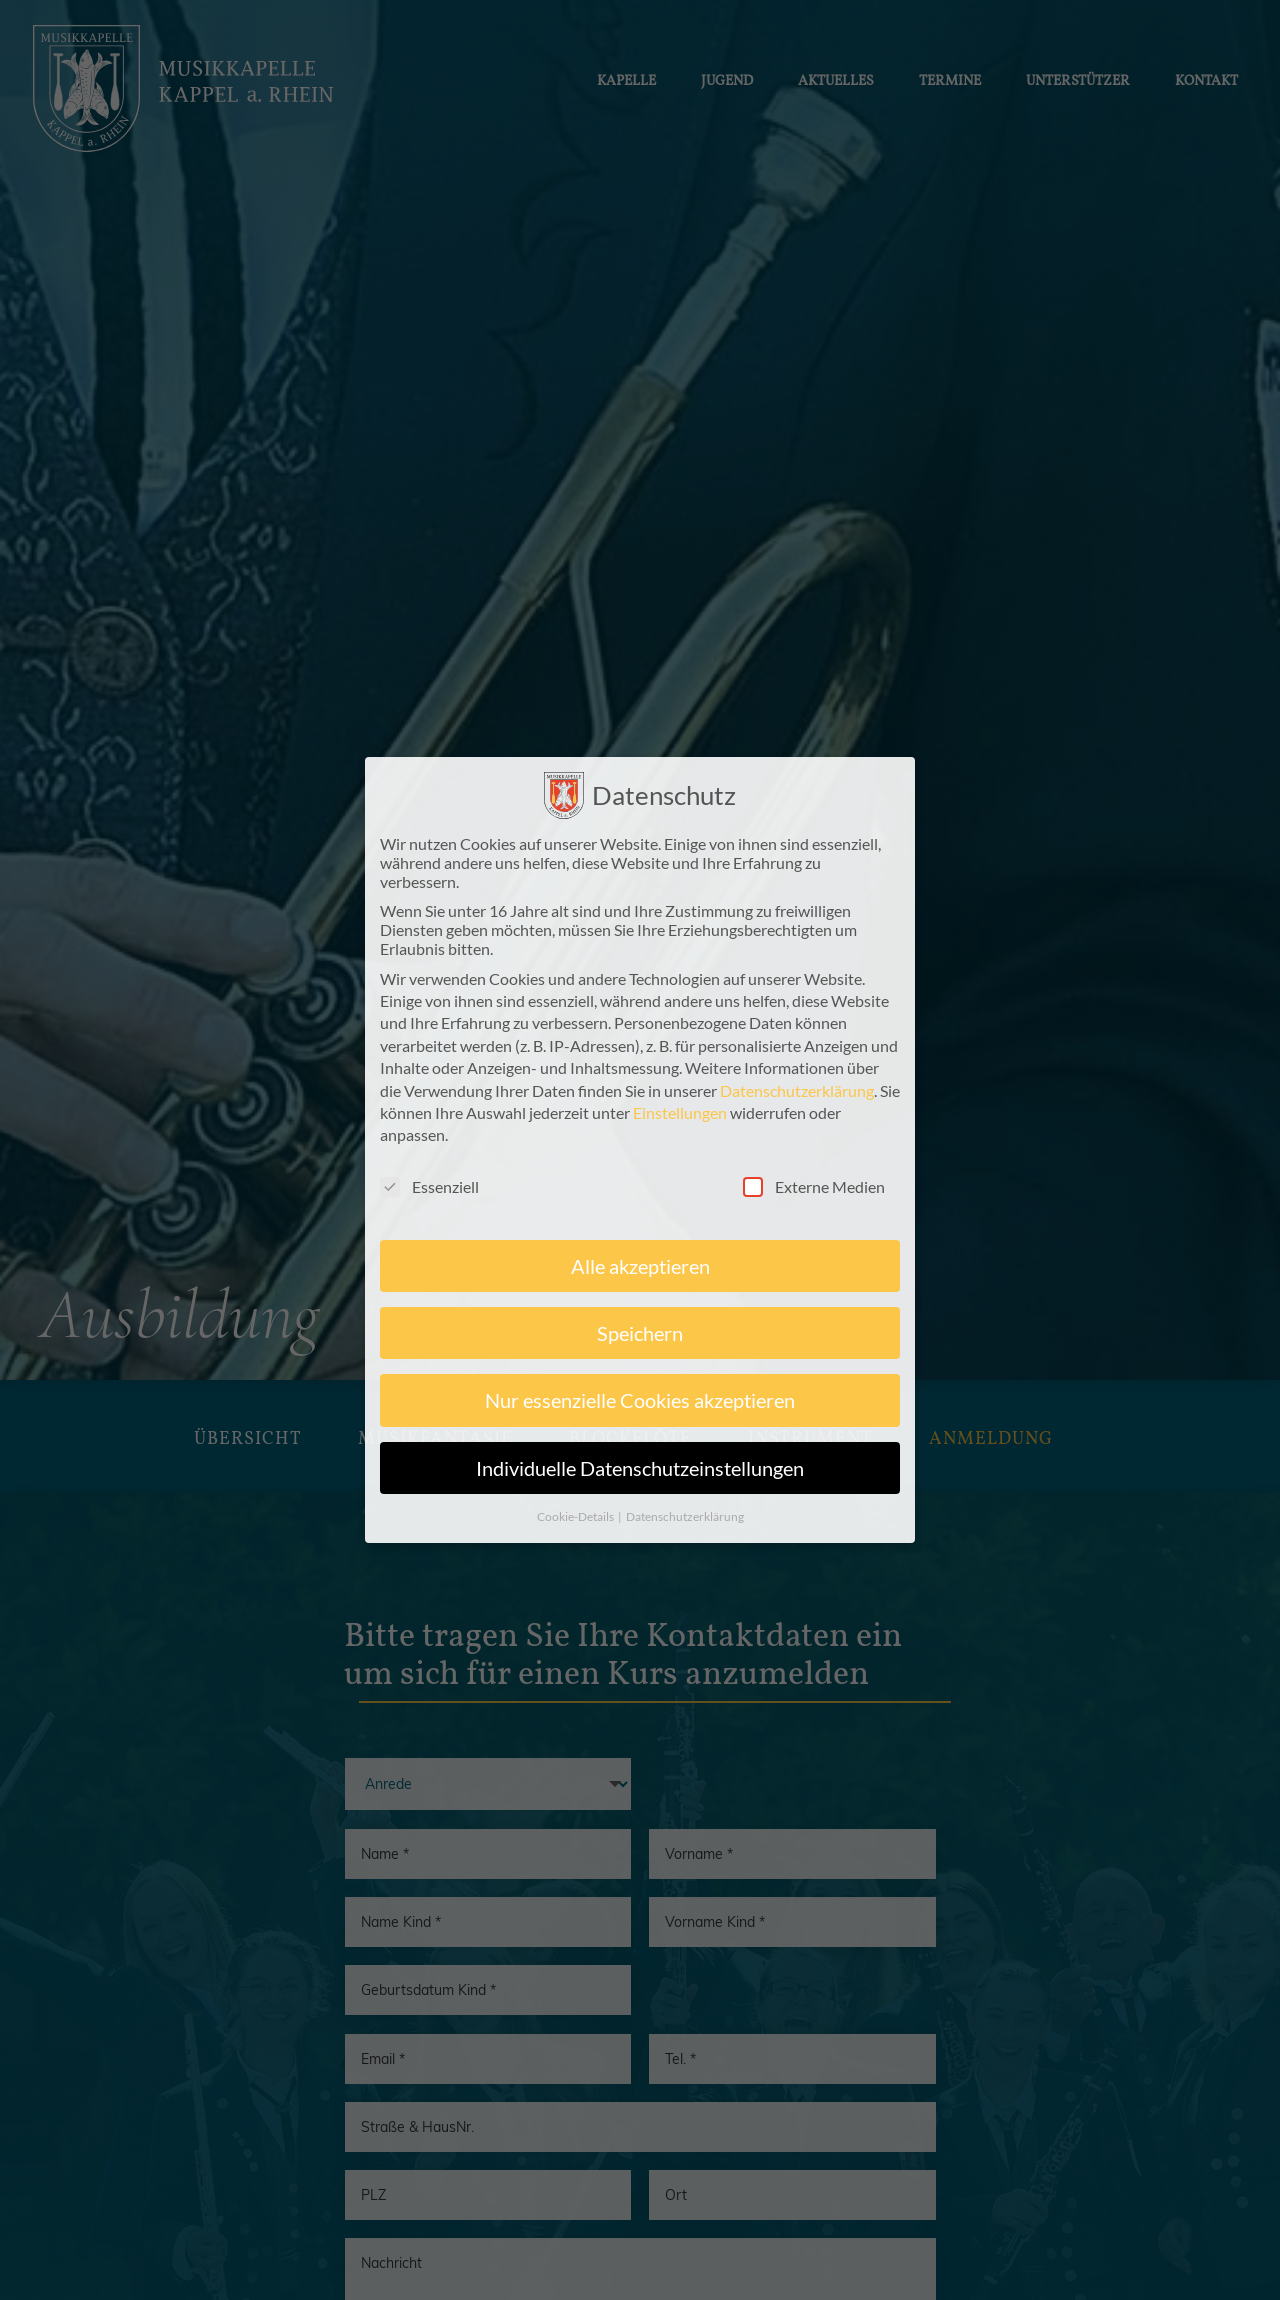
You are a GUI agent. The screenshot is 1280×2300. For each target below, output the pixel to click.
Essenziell (429, 1194)
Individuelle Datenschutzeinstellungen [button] (640, 1476)
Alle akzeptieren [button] (640, 1274)
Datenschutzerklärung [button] (685, 1525)
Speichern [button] (640, 1341)
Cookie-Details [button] (576, 1525)
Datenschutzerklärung (797, 1098)
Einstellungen (680, 1120)
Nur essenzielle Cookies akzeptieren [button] (640, 1409)
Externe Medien (814, 1194)
